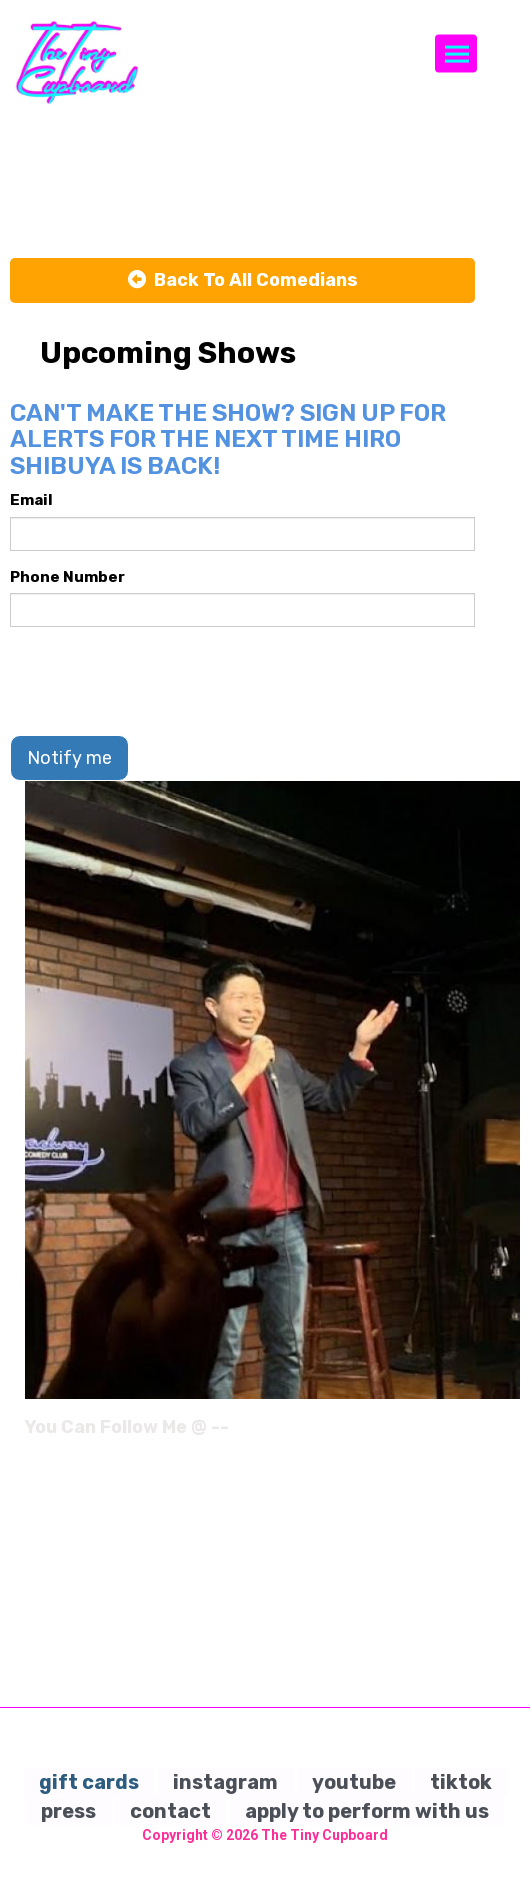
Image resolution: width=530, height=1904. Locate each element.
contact (170, 1811)
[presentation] (162, 681)
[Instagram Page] (507, 1434)
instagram (225, 1782)
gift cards (89, 1782)
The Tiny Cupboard (324, 1835)
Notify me (69, 758)
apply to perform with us (367, 1811)
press (68, 1811)
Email (31, 500)
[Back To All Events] (242, 281)
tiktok (461, 1782)
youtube (354, 1782)
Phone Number (67, 577)
